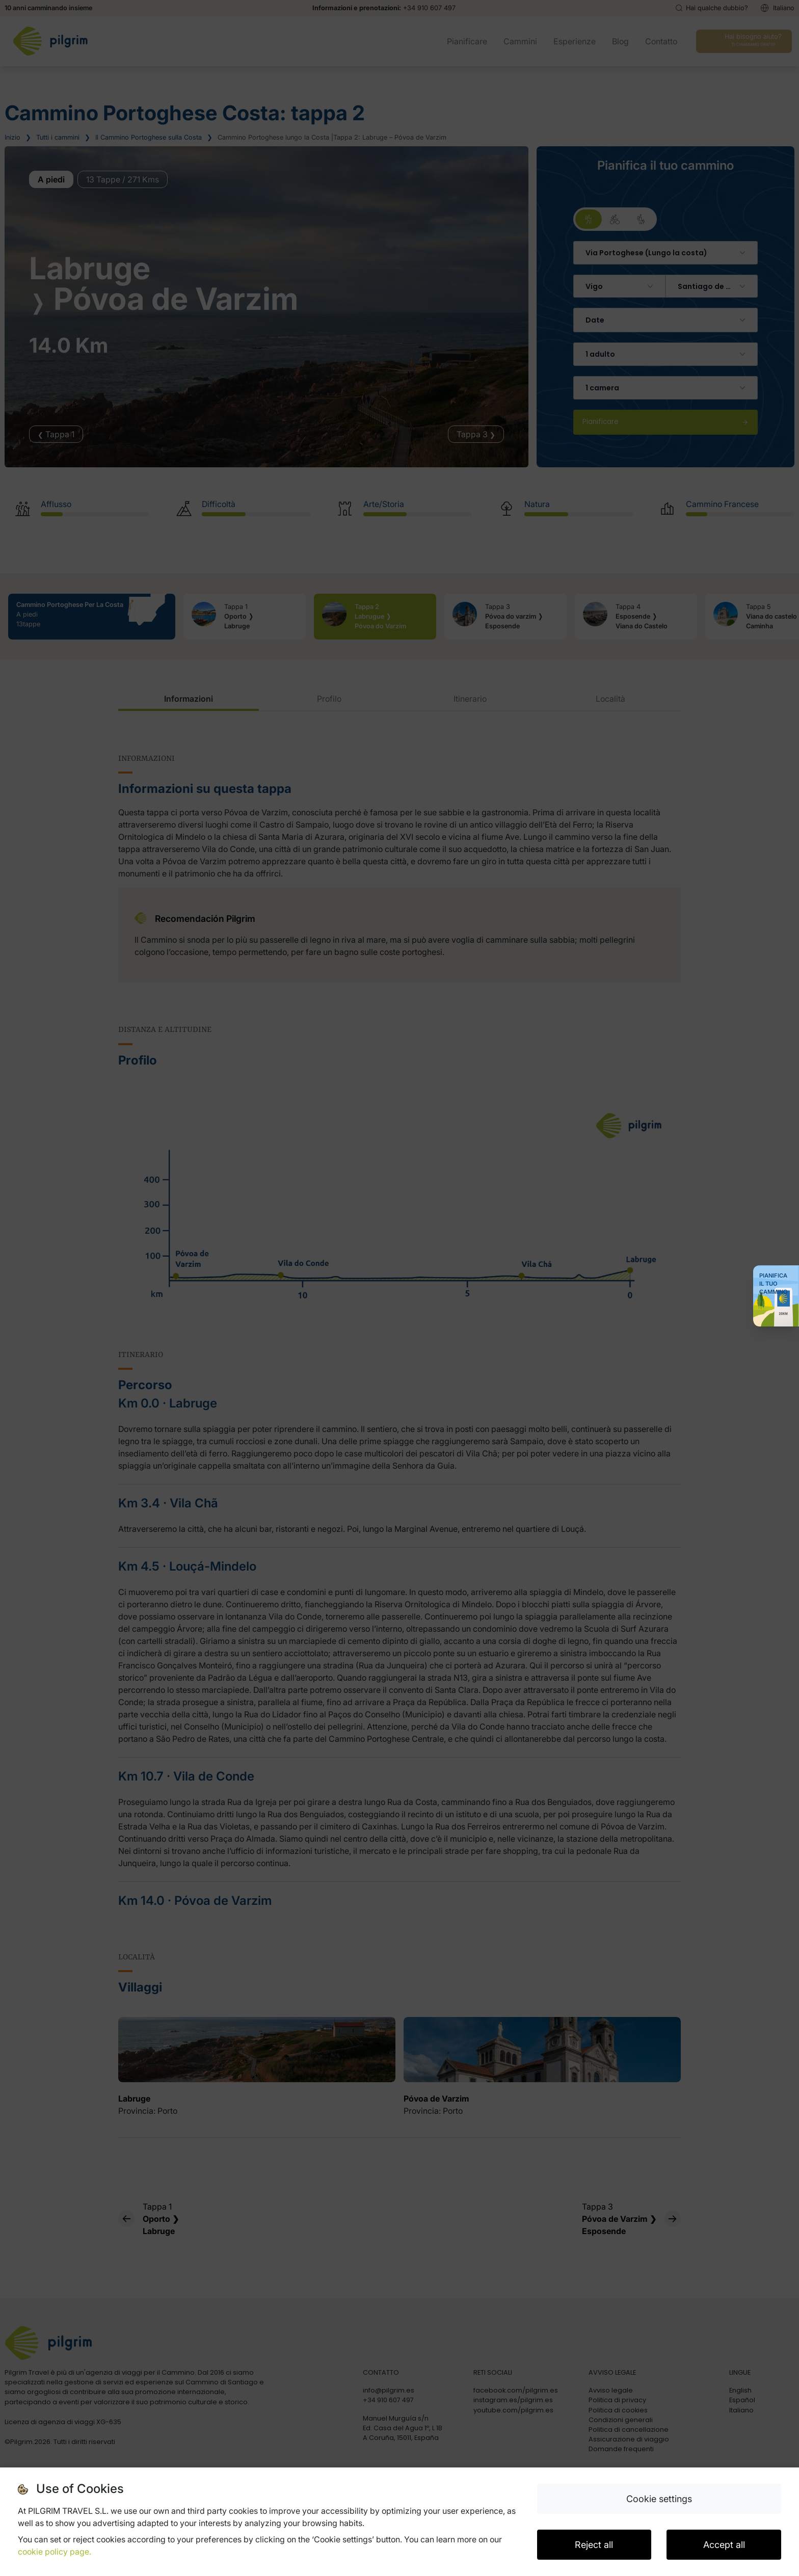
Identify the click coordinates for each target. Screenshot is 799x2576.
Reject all (594, 2544)
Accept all (724, 2544)
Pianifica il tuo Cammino (773, 1283)
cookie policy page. (54, 2551)
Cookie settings (659, 2498)
